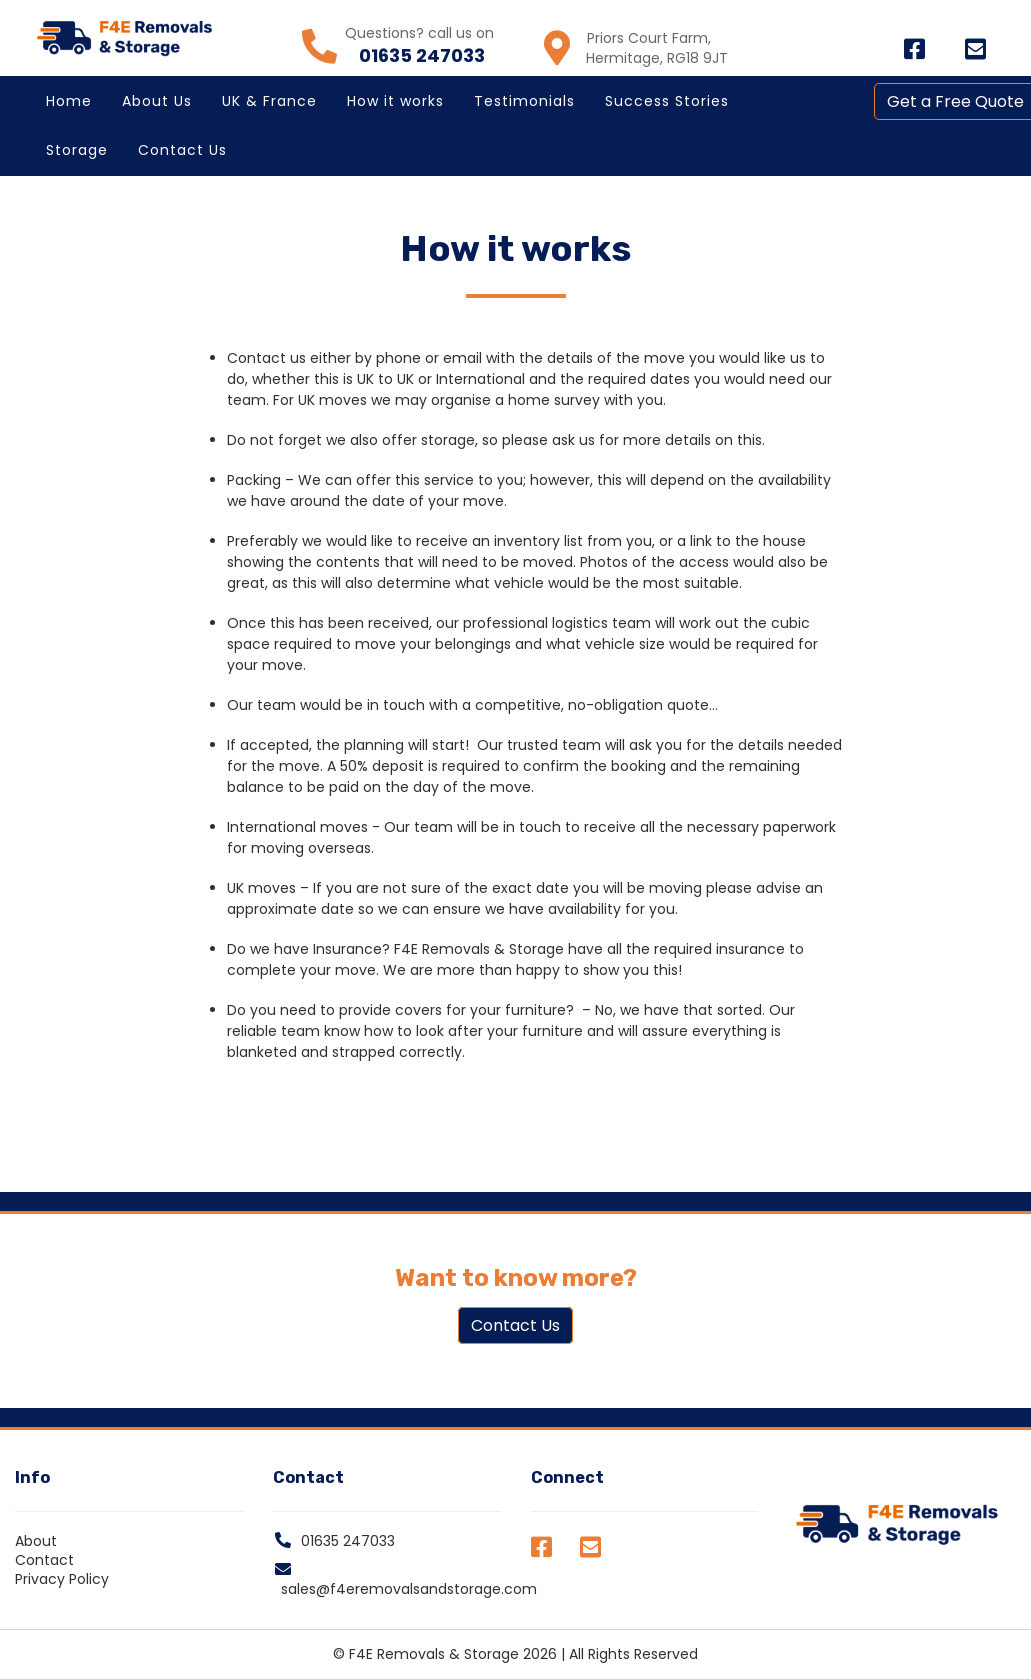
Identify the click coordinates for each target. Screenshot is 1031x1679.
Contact (44, 1560)
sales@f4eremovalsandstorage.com (409, 1589)
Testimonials (524, 101)
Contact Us (182, 150)
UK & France (269, 101)
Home (69, 101)
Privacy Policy (62, 1579)
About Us (157, 101)
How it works (395, 101)
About (36, 1541)
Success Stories (667, 101)
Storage (77, 150)
